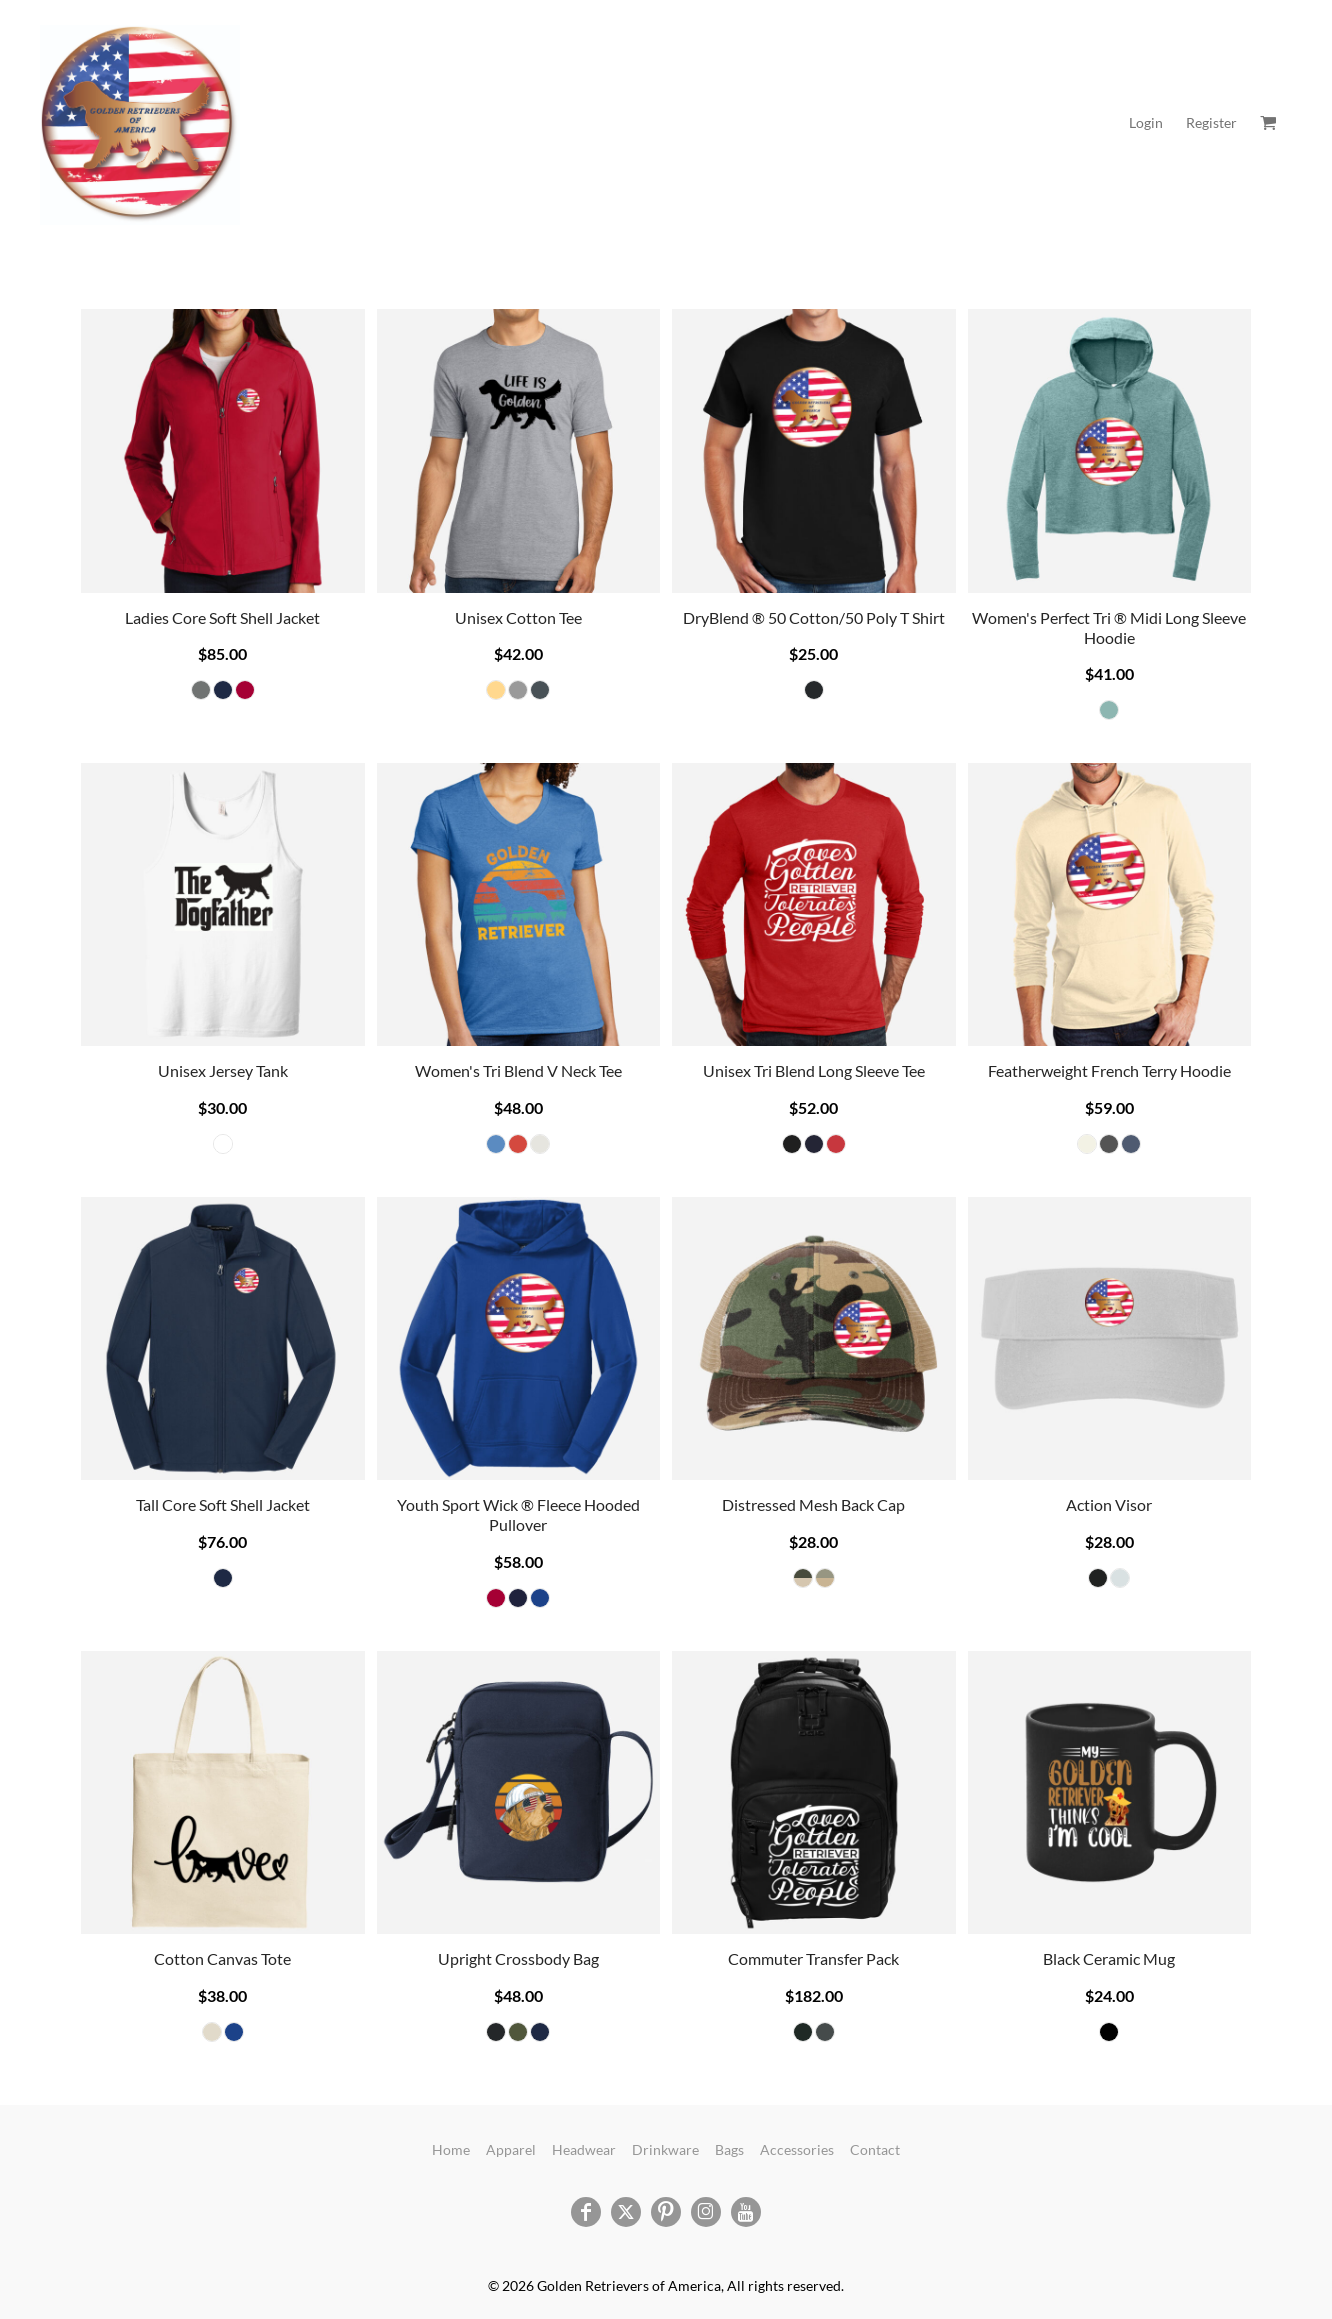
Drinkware (665, 2149)
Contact (875, 2149)
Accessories (797, 2149)
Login (1146, 122)
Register (1211, 122)
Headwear (584, 2149)
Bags (729, 2149)
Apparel (511, 2149)
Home (451, 2149)
